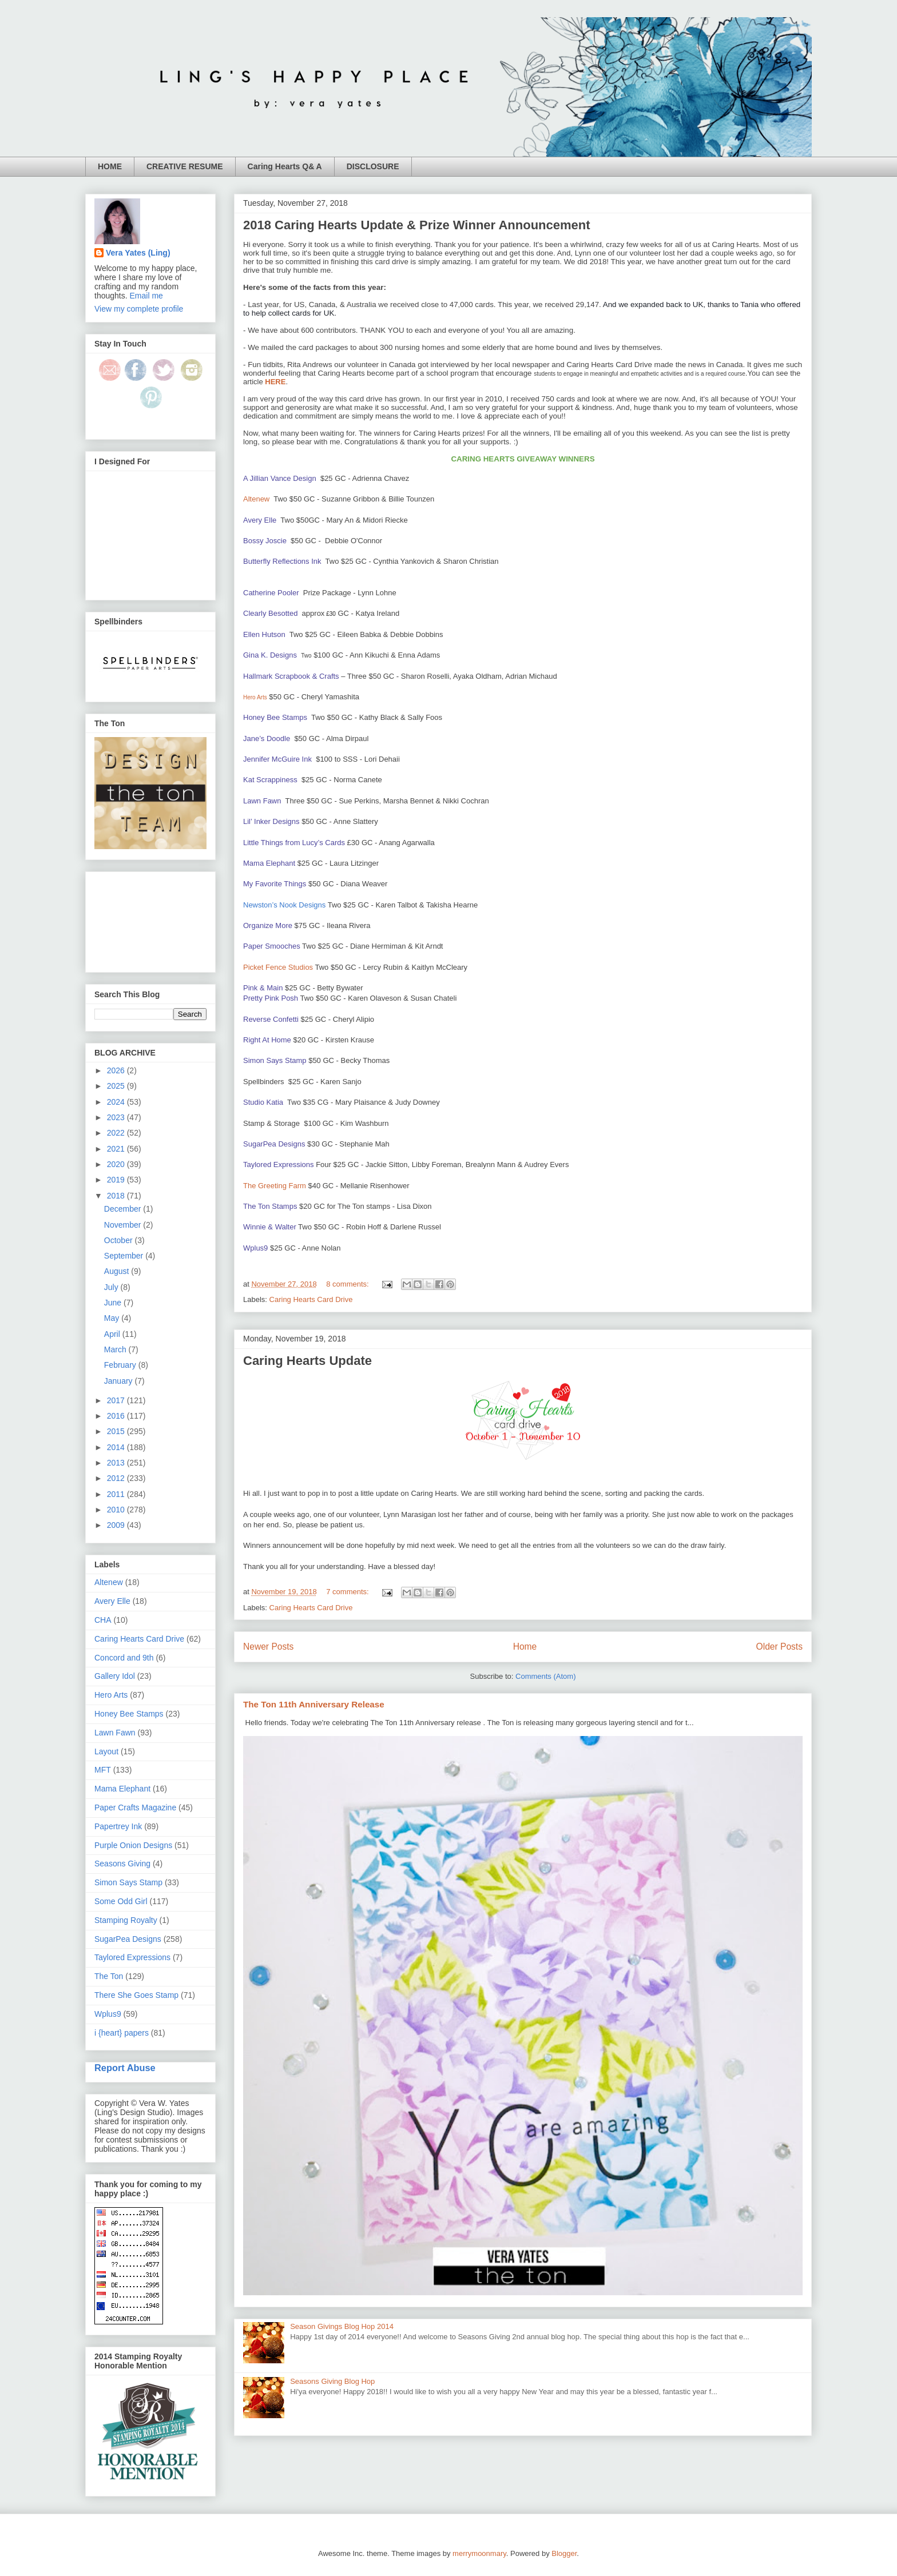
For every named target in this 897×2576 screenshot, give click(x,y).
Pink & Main (263, 988)
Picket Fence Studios (278, 967)
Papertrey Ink (118, 1826)
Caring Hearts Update (307, 1360)
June (114, 1302)
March (116, 1349)
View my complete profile (138, 308)
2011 (117, 1494)
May (112, 1318)
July (112, 1287)
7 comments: (348, 1591)
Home (525, 1646)
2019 (117, 1179)
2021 (117, 1148)
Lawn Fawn (262, 801)
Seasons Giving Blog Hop (332, 2381)
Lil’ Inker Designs (271, 821)
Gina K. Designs (270, 655)
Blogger (564, 2553)
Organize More (267, 925)
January (119, 1380)
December (123, 1208)
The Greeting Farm (274, 1185)
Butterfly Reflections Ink (282, 561)
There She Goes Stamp (136, 1995)
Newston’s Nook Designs (284, 905)
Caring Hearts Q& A (285, 166)
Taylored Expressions (278, 1164)
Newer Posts (268, 1646)
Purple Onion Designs (133, 1845)
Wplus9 (255, 1248)
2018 (117, 1195)
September (124, 1255)
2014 (117, 1447)
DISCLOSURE (373, 166)
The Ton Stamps (270, 1206)
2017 (117, 1400)
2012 (117, 1478)
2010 (117, 1509)
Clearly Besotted (270, 613)
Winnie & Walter (269, 1227)
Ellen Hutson (264, 634)
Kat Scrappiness (270, 779)
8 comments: (348, 1284)
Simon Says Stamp (275, 1060)
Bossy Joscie (265, 540)
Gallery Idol (114, 1676)
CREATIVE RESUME (184, 166)
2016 (117, 1415)
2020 (117, 1164)
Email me (146, 295)
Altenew (256, 499)
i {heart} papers (121, 2032)
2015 (117, 1431)
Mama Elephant (269, 863)
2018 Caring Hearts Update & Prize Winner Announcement (416, 225)
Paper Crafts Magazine (135, 1807)
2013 (117, 1462)
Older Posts (779, 1646)
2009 (117, 1525)
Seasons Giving (122, 1863)
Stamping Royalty (125, 1920)
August (117, 1271)
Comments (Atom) (545, 1676)
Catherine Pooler (271, 592)
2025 (117, 1085)
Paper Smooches (271, 946)
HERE (275, 381)
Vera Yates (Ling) (138, 252)
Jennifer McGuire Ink (277, 759)
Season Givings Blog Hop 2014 (342, 2326)
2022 (117, 1132)
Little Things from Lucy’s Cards (294, 842)
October (119, 1240)
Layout (106, 1751)
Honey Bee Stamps (275, 717)
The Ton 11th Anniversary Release (313, 1704)
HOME (110, 166)
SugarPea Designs (274, 1144)
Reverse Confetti (271, 1019)
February (121, 1364)
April (113, 1334)
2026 (117, 1070)
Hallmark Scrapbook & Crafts (291, 676)
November (123, 1224)
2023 (117, 1117)
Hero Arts (111, 1694)
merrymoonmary (479, 2553)
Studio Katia (263, 1102)
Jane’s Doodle (266, 738)
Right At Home (267, 1040)
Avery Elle (259, 520)
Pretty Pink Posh (270, 998)
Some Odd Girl (121, 1901)
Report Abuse (125, 2068)
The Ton (108, 1976)
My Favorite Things (274, 883)
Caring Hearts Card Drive (311, 1299)
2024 (117, 1101)
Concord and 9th (124, 1657)
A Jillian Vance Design (279, 478)
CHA (103, 1620)
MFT (102, 1769)
